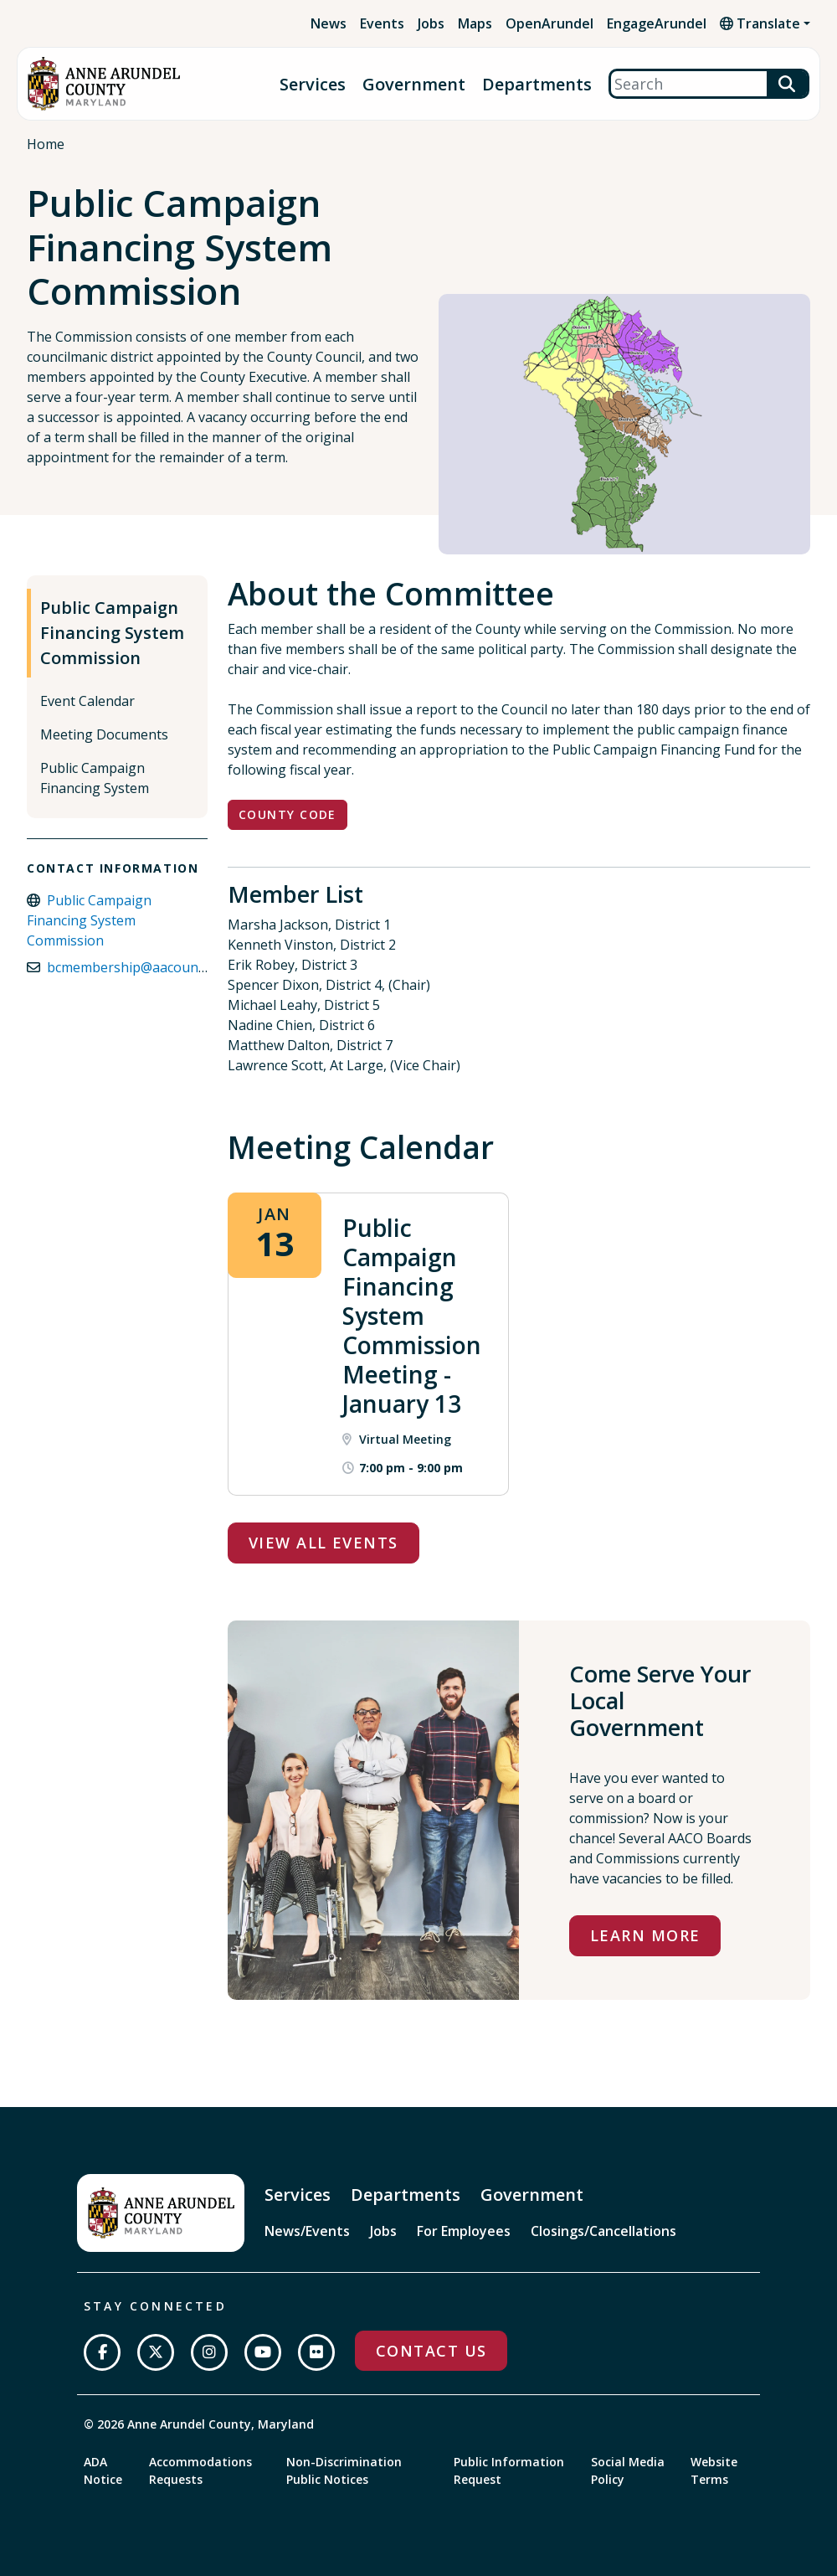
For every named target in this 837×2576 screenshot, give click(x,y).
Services (313, 84)
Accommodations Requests (200, 2470)
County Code (287, 814)
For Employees (464, 2231)
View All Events (323, 1543)
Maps (475, 23)
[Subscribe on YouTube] (262, 2352)
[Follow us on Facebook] (102, 2352)
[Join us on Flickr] (316, 2352)
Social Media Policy (628, 2470)
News (329, 23)
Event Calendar (87, 701)
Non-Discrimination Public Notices (344, 2470)
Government (413, 84)
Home (45, 144)
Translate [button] (760, 23)
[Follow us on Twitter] (155, 2352)
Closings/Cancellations (603, 2231)
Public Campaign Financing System (94, 778)
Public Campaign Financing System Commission (112, 632)
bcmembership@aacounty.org (141, 967)
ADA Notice (103, 2470)
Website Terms (714, 2470)
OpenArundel (549, 23)
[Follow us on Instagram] (209, 2352)
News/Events (307, 2231)
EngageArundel (656, 23)
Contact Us (431, 2351)
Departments (537, 84)
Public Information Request (509, 2470)
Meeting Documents (104, 734)
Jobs (431, 23)
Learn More (645, 1935)
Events (382, 23)
